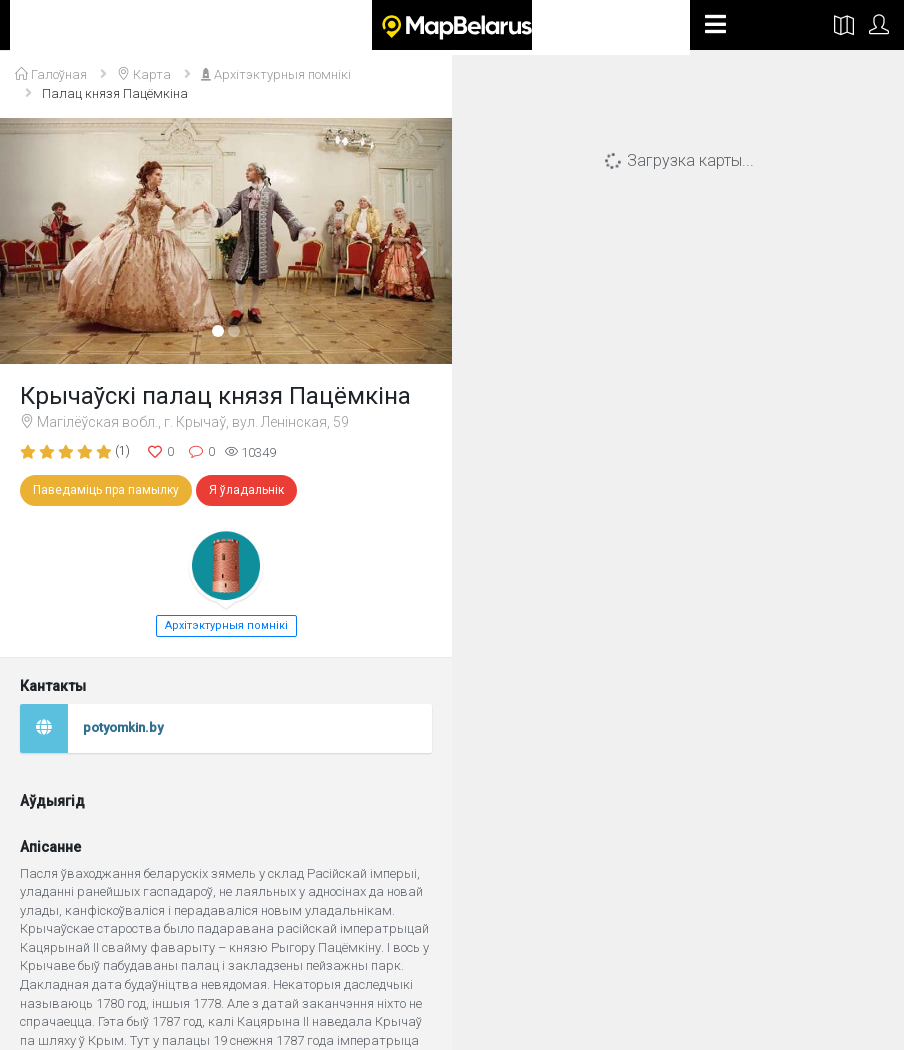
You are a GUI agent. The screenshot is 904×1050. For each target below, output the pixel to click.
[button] (34, 241)
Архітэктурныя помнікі (276, 74)
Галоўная (51, 74)
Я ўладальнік (246, 490)
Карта (144, 74)
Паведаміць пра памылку (106, 490)
